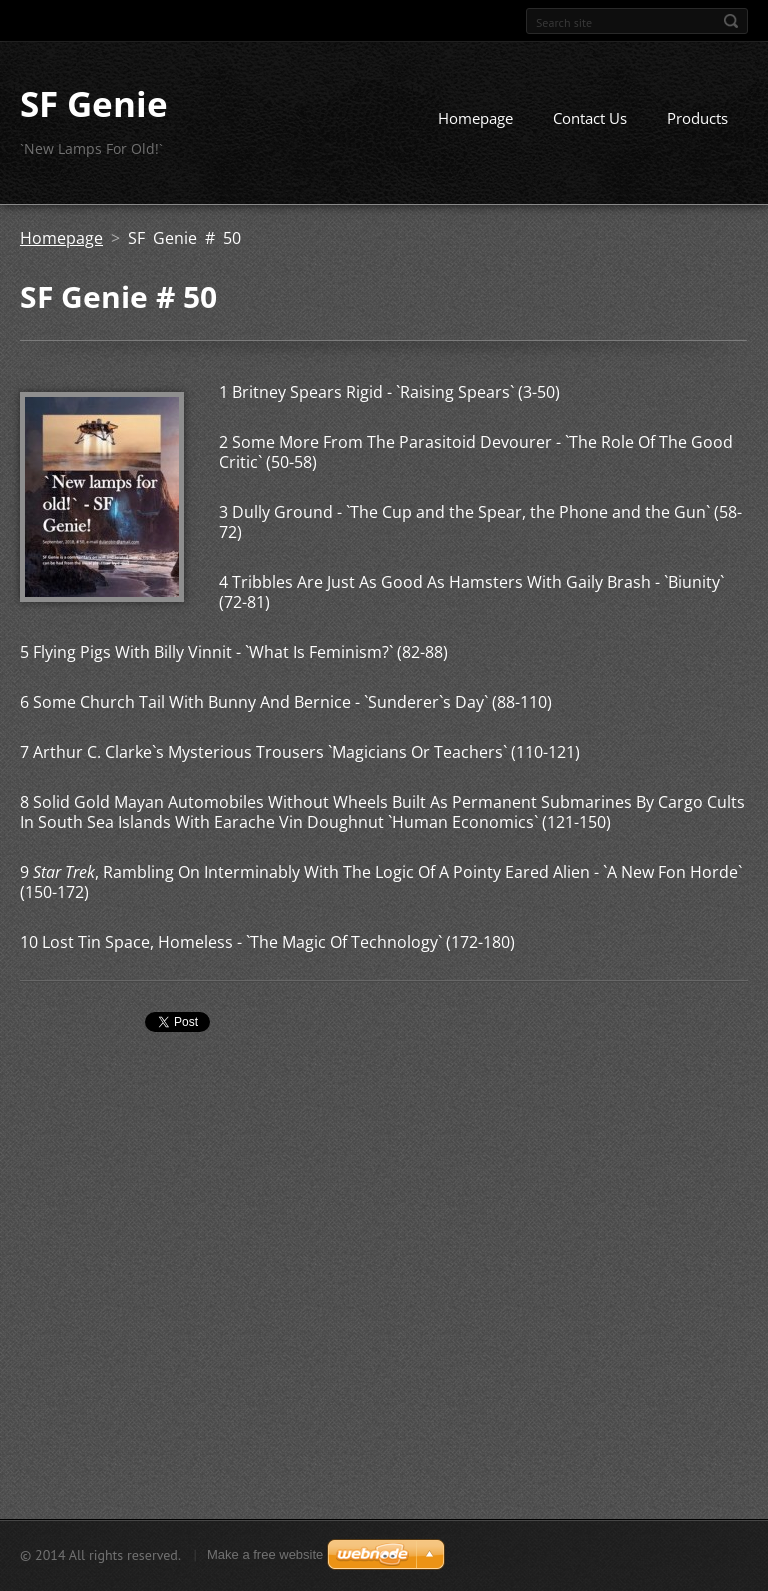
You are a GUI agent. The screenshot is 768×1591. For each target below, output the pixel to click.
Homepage (475, 118)
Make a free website (265, 1554)
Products (697, 118)
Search (731, 21)
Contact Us (590, 118)
